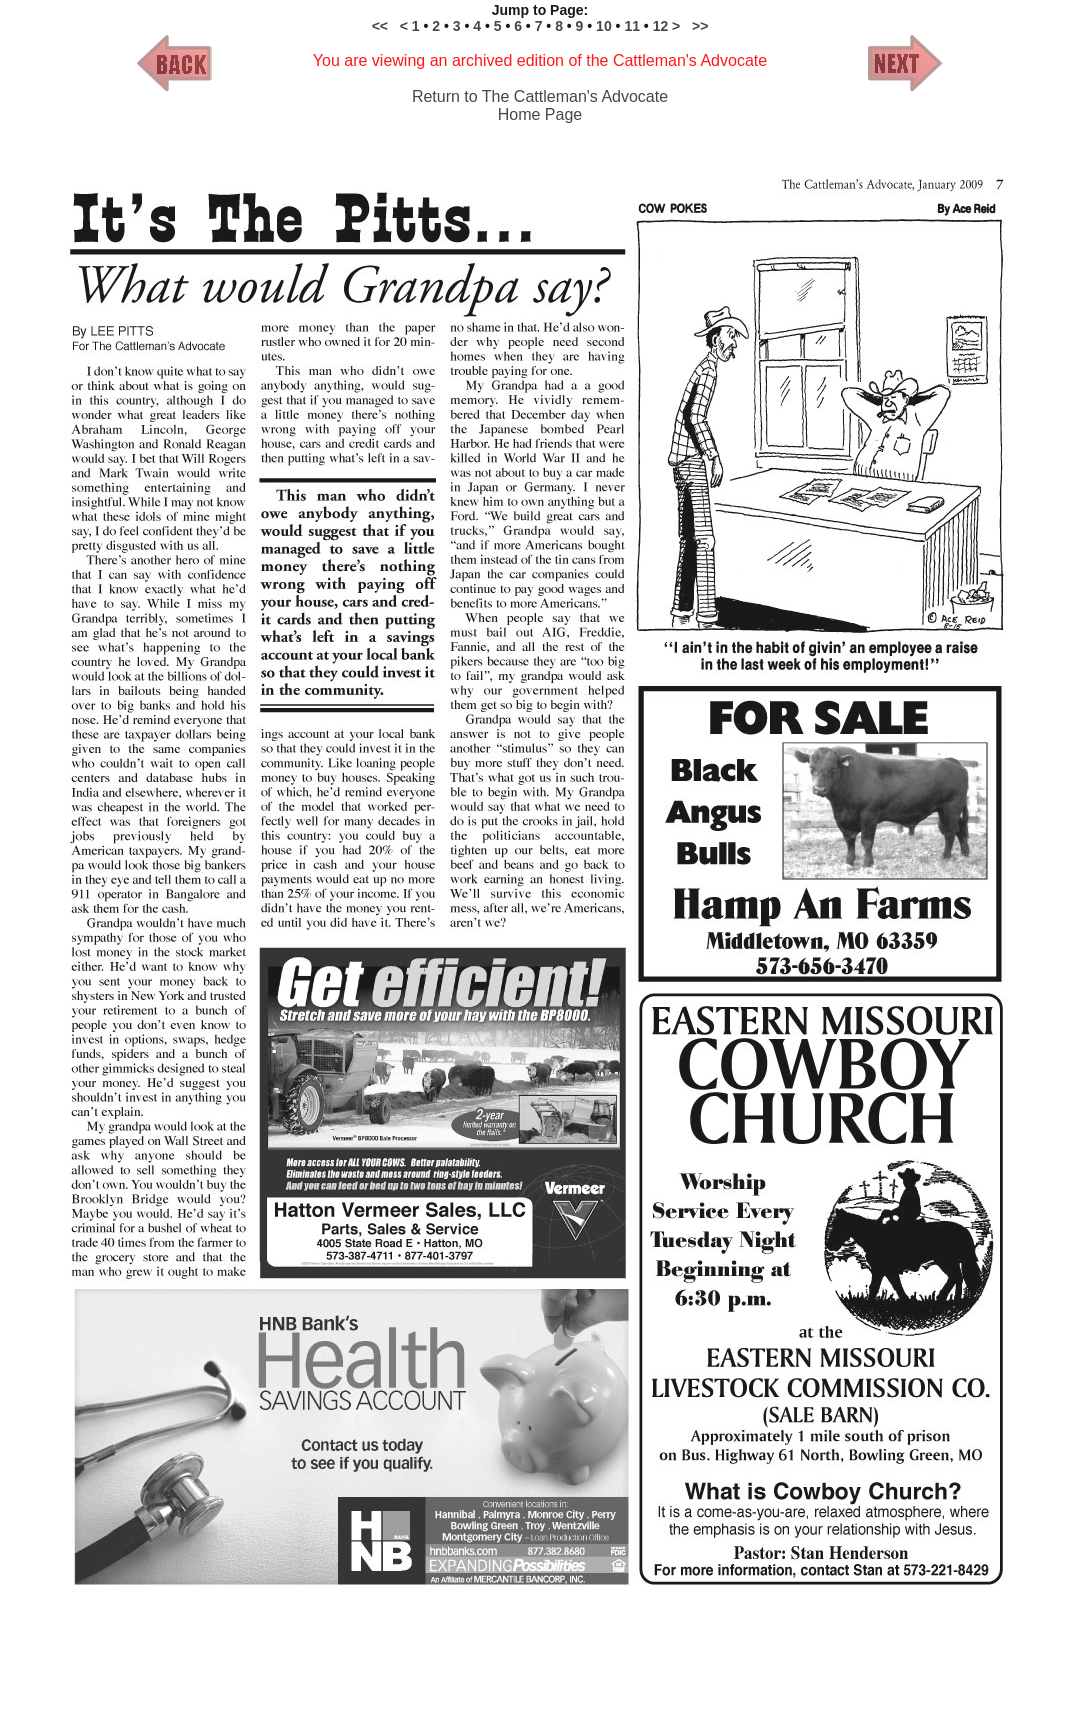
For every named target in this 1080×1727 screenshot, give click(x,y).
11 (632, 26)
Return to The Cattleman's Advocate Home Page (540, 105)
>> (700, 26)
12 (662, 26)
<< (380, 26)
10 (605, 26)
